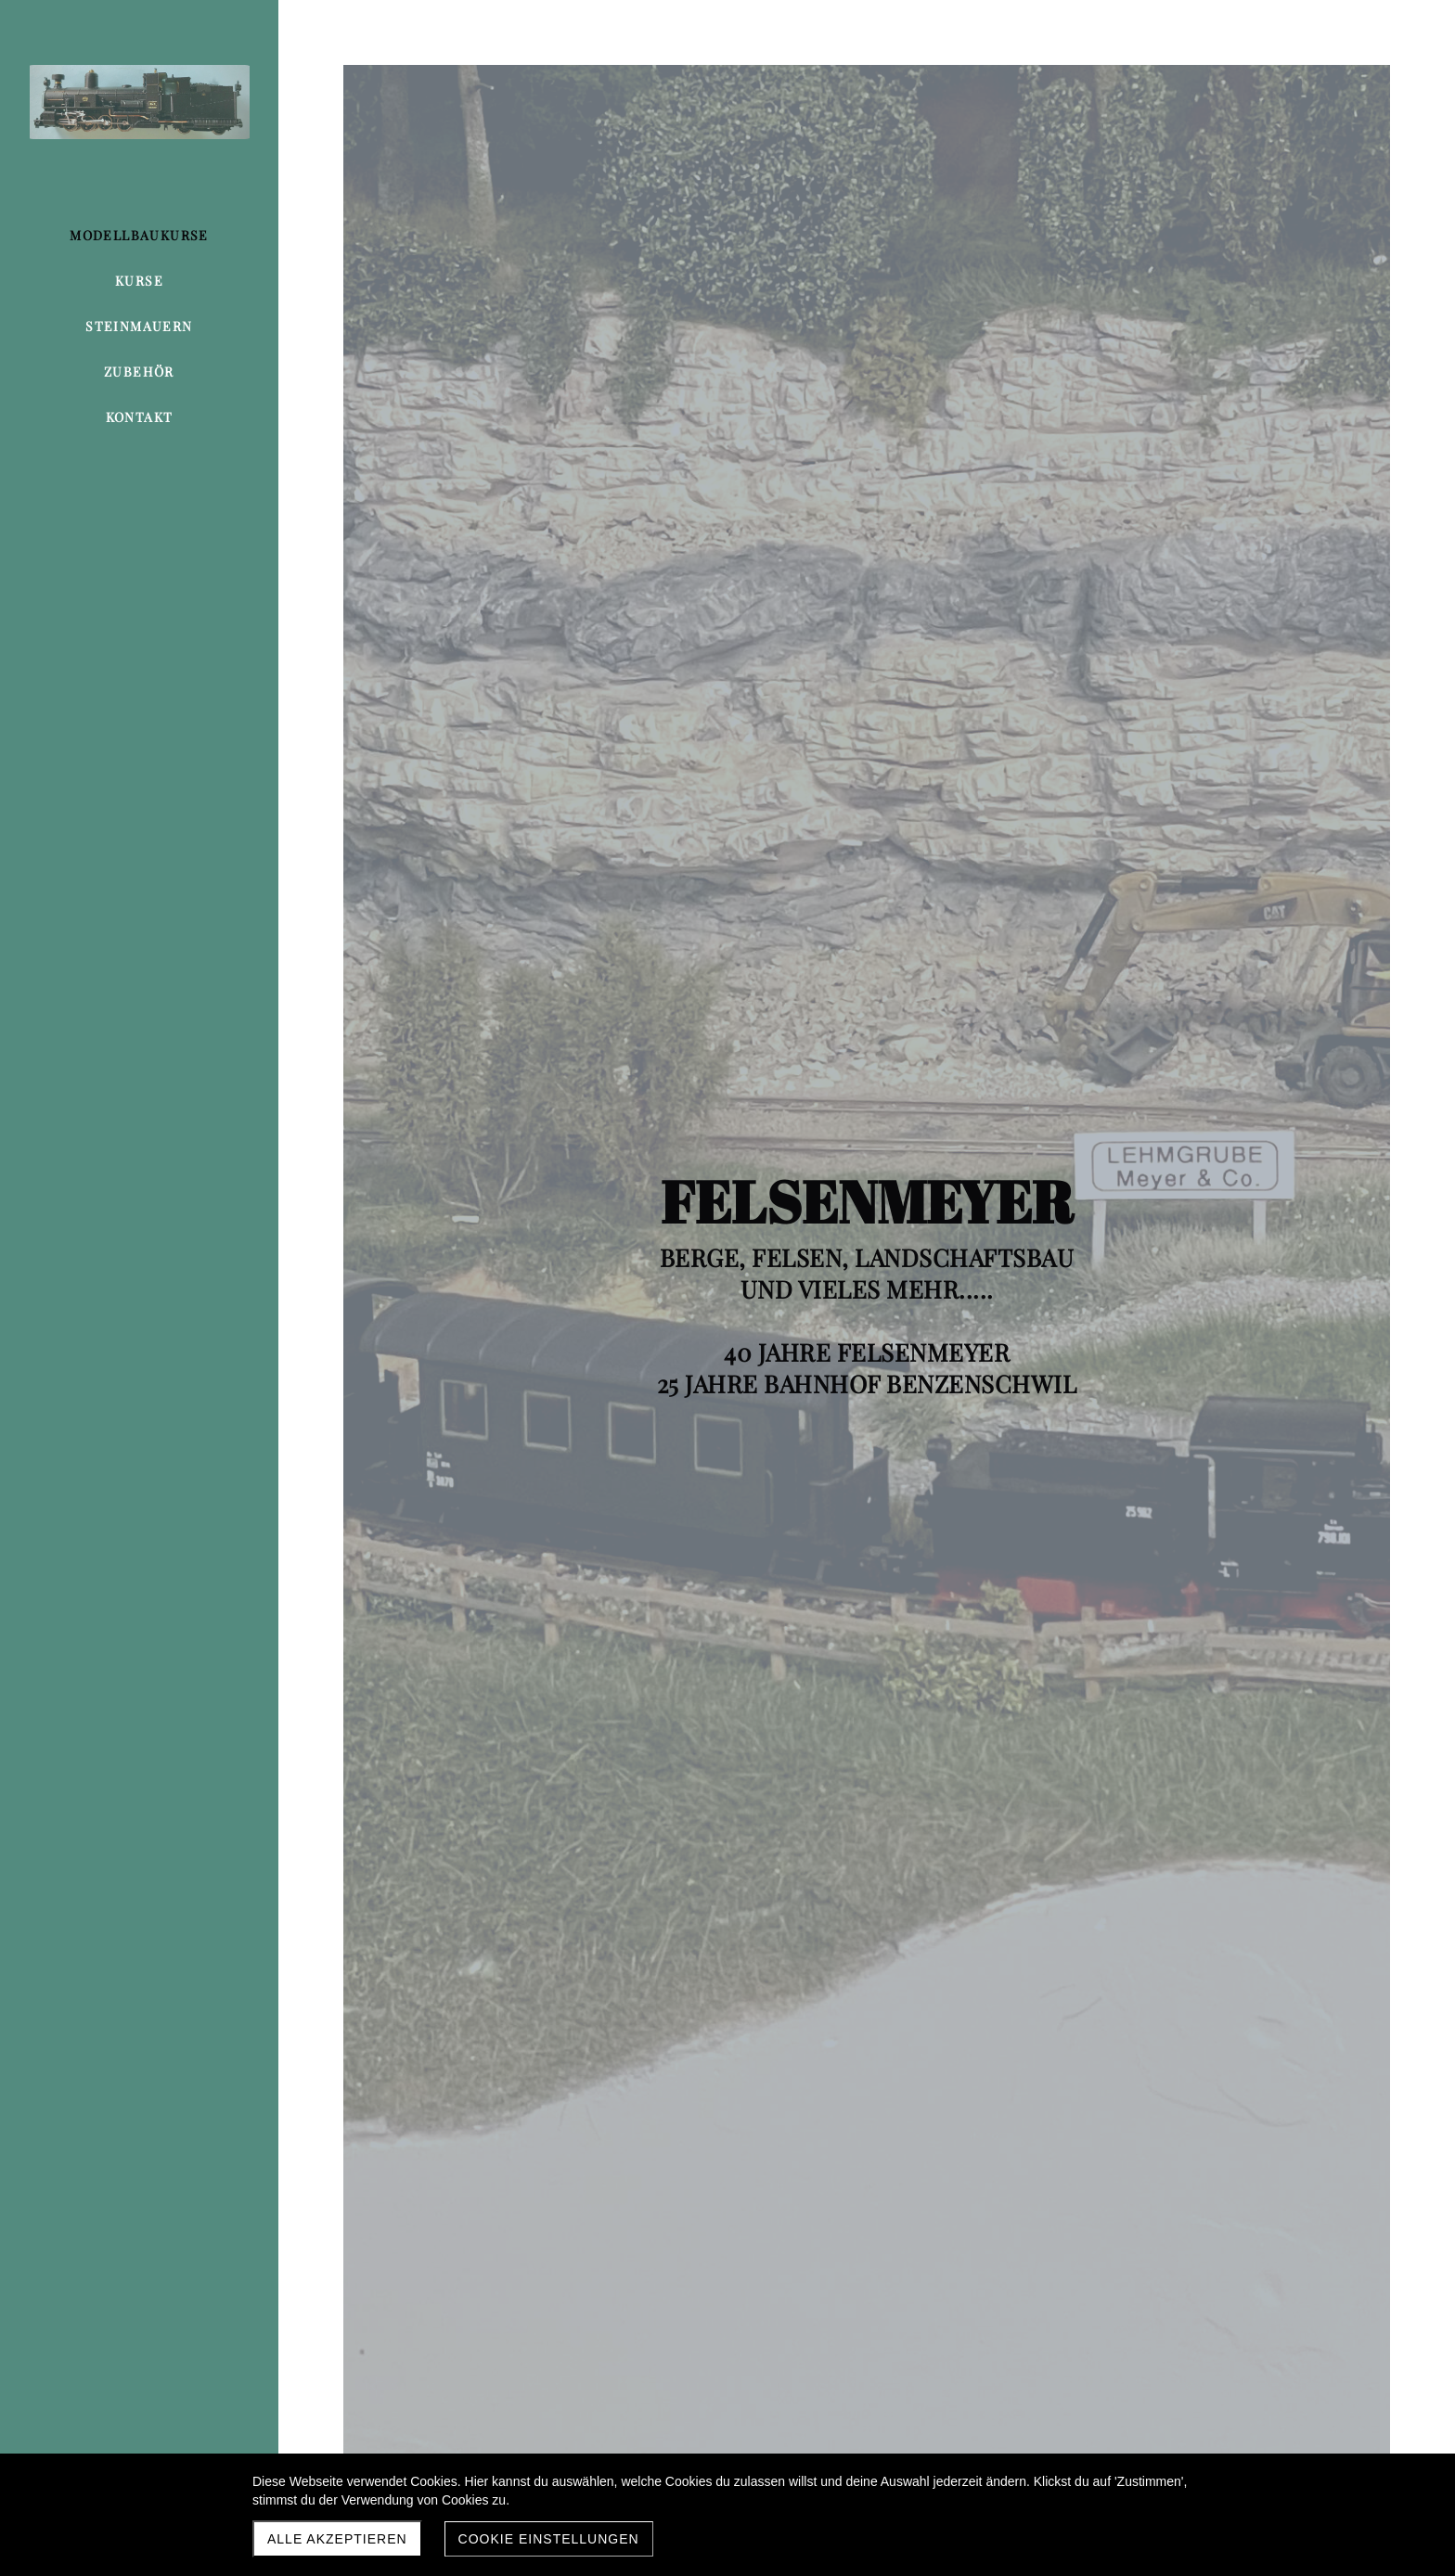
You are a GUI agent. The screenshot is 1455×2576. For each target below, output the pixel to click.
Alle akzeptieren (337, 2538)
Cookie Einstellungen (548, 2538)
